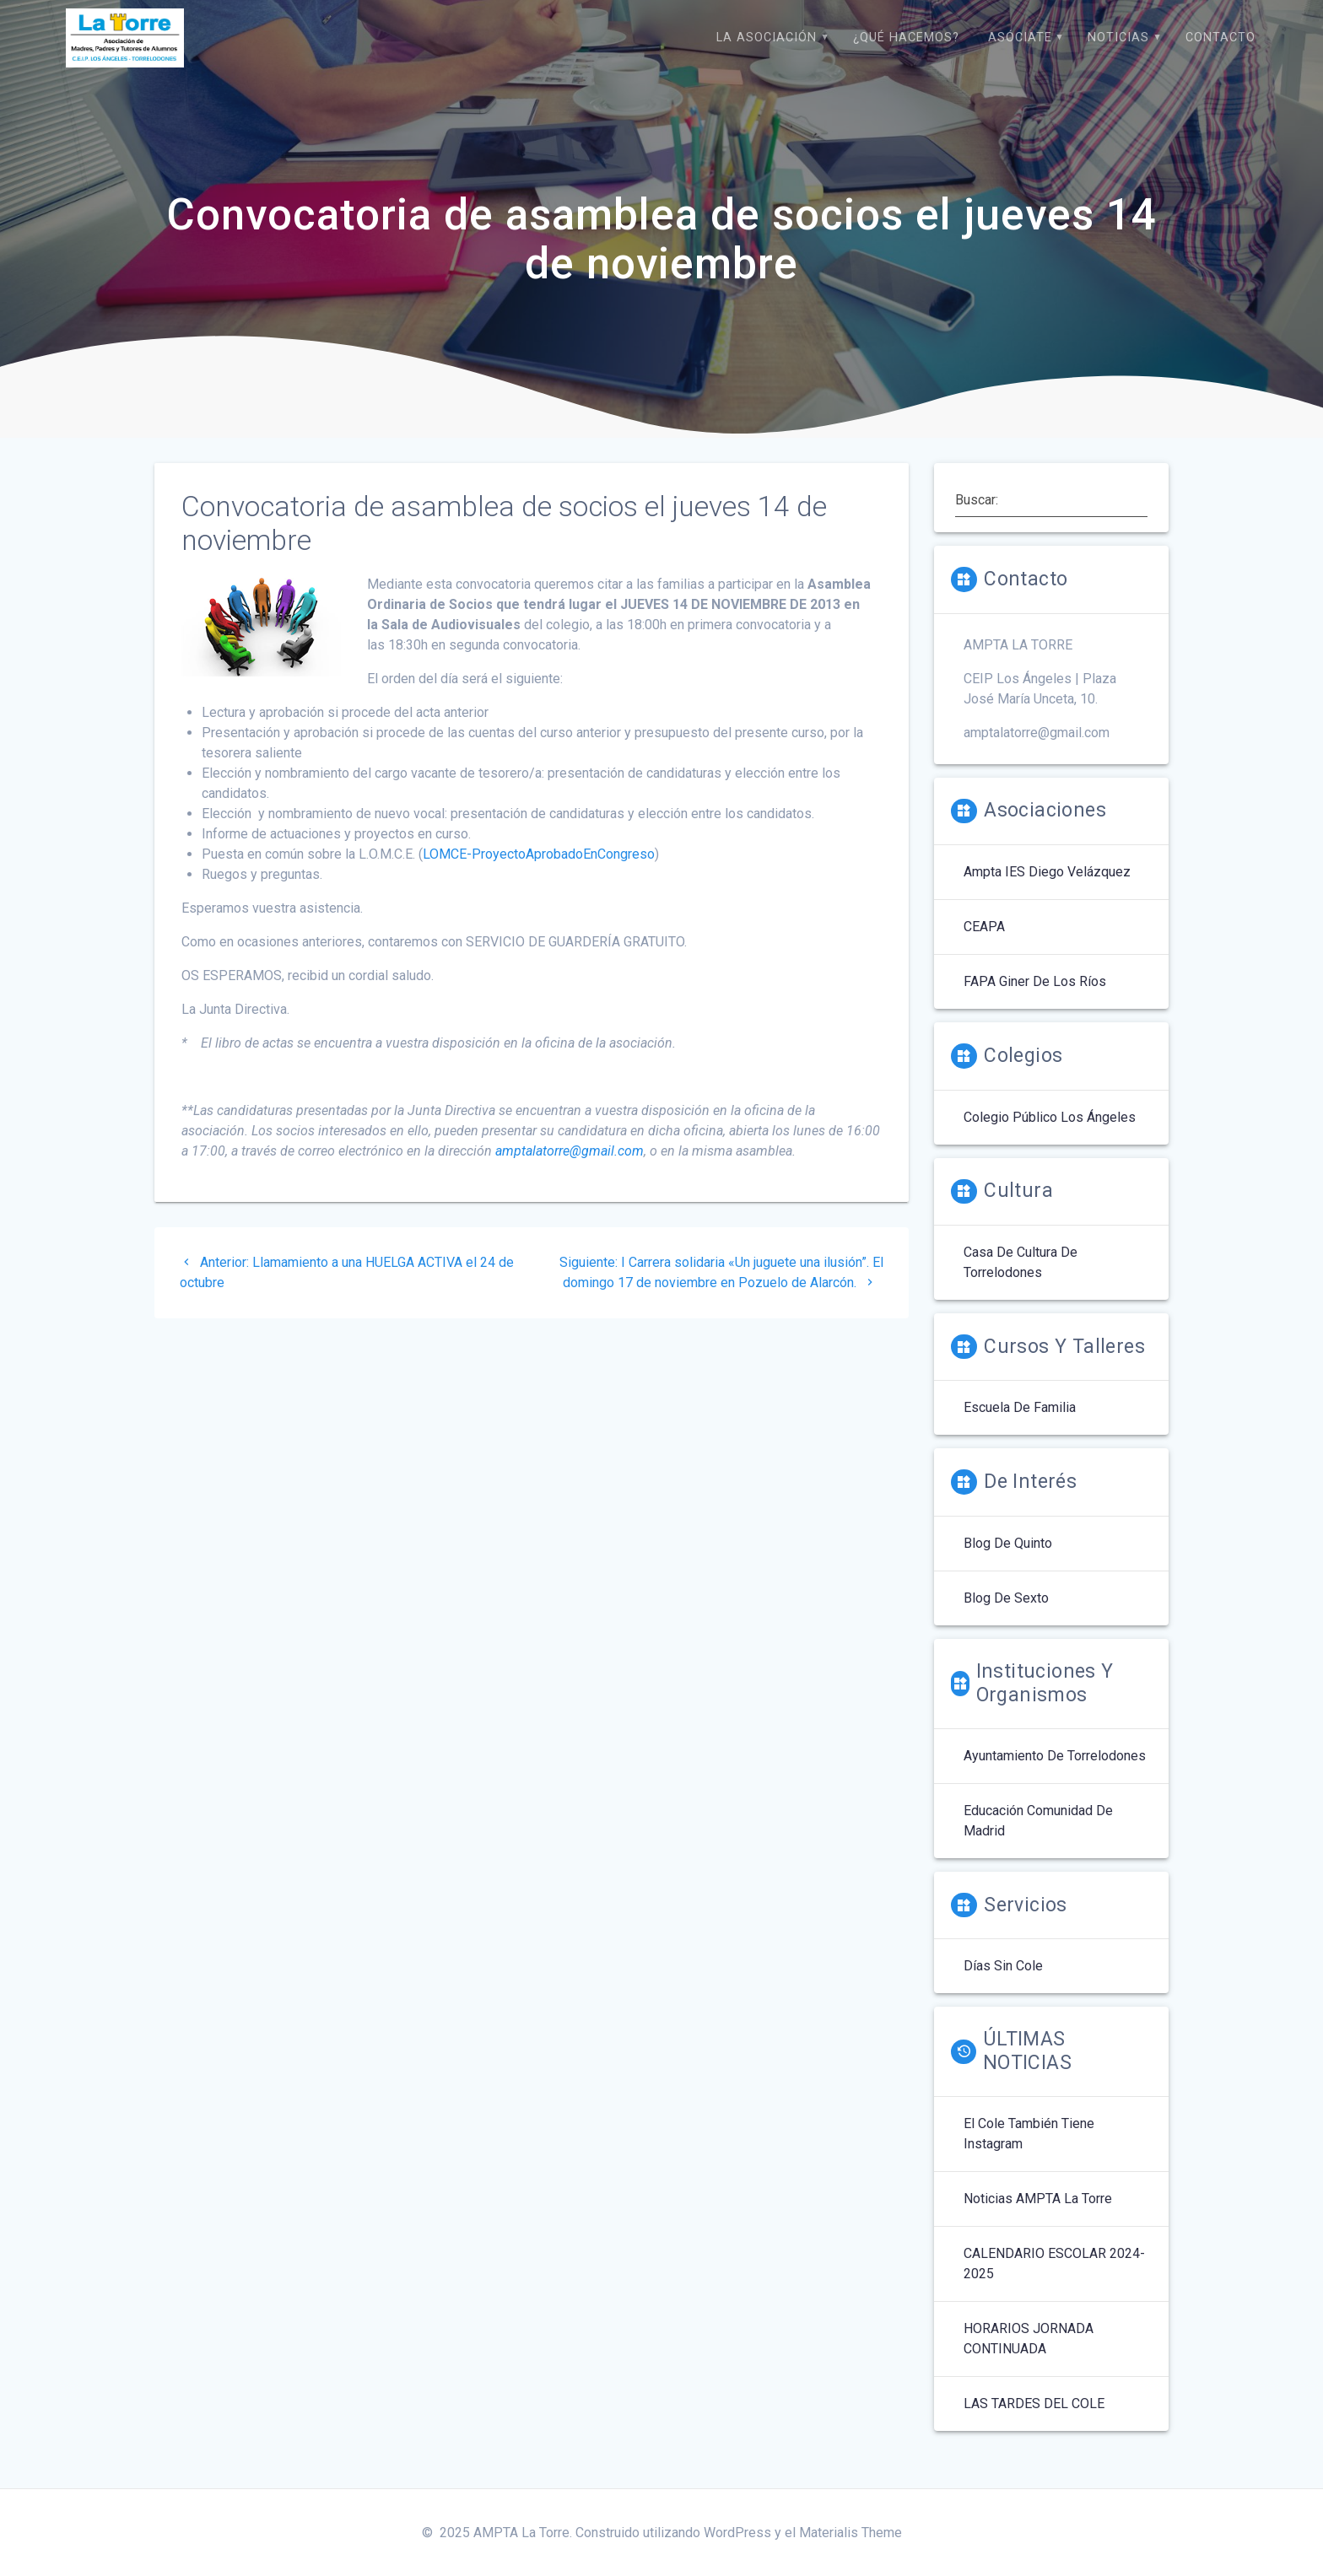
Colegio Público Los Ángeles (1050, 1135)
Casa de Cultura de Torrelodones (1020, 1280)
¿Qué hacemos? (906, 37)
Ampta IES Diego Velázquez (1047, 889)
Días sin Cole (1003, 1983)
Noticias (1118, 37)
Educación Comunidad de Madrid (1038, 1838)
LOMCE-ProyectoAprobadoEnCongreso (539, 872)
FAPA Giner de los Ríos (1035, 999)
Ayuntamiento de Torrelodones (1055, 1773)
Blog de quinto (1008, 1561)
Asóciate (1020, 37)
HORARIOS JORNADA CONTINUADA (1029, 2356)
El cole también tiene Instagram (1029, 2151)
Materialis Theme (850, 2533)
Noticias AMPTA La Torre (1038, 2216)
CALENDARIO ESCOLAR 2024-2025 (1054, 2281)
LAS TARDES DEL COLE (1034, 2421)
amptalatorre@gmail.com (569, 1169)
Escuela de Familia (1020, 1425)
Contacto (1220, 37)
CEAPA (984, 944)
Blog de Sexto (1006, 1616)
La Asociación (766, 37)
